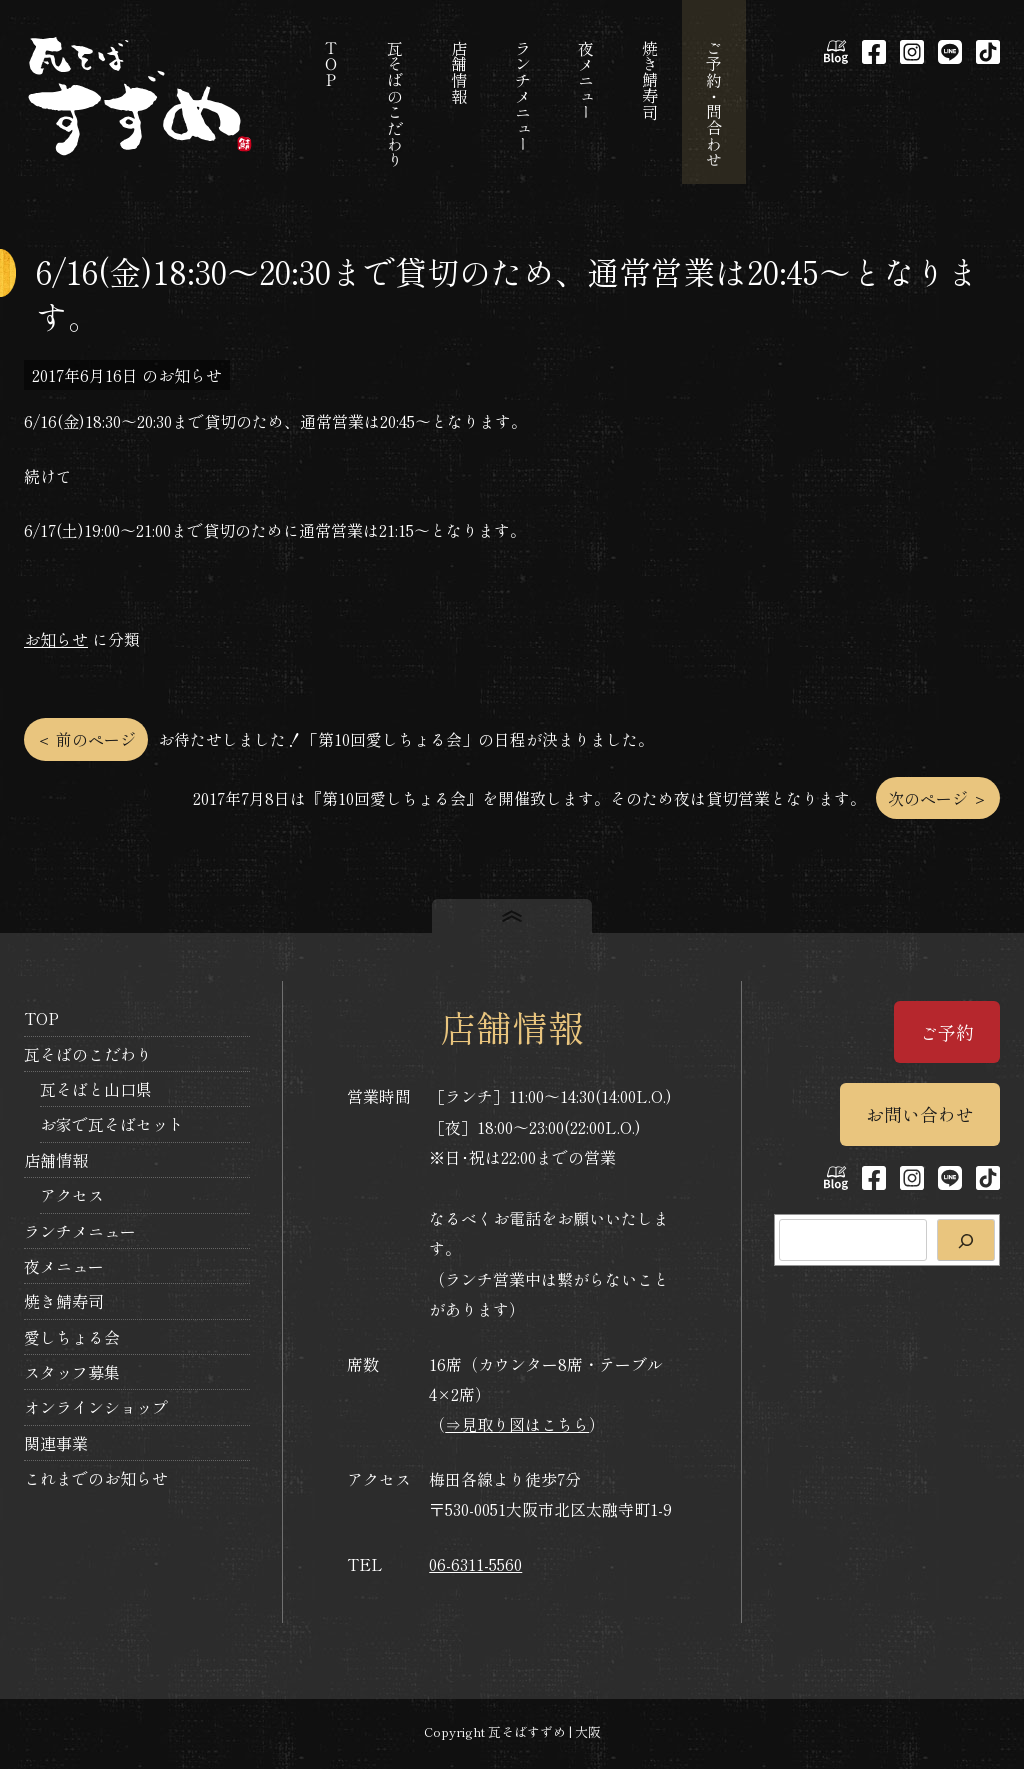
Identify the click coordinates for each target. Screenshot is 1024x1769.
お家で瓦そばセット (112, 1124)
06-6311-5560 (475, 1564)
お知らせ (56, 639)
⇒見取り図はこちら (517, 1424)
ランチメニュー (80, 1231)
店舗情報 (56, 1160)
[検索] (966, 1240)
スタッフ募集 (72, 1372)
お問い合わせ (920, 1114)
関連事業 (56, 1443)
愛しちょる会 (72, 1337)
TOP (41, 1018)
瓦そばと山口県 (96, 1089)
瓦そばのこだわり (88, 1054)
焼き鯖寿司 (64, 1301)
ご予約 (947, 1032)
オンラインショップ (96, 1407)
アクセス (72, 1195)
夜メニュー (64, 1266)
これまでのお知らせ (96, 1478)
